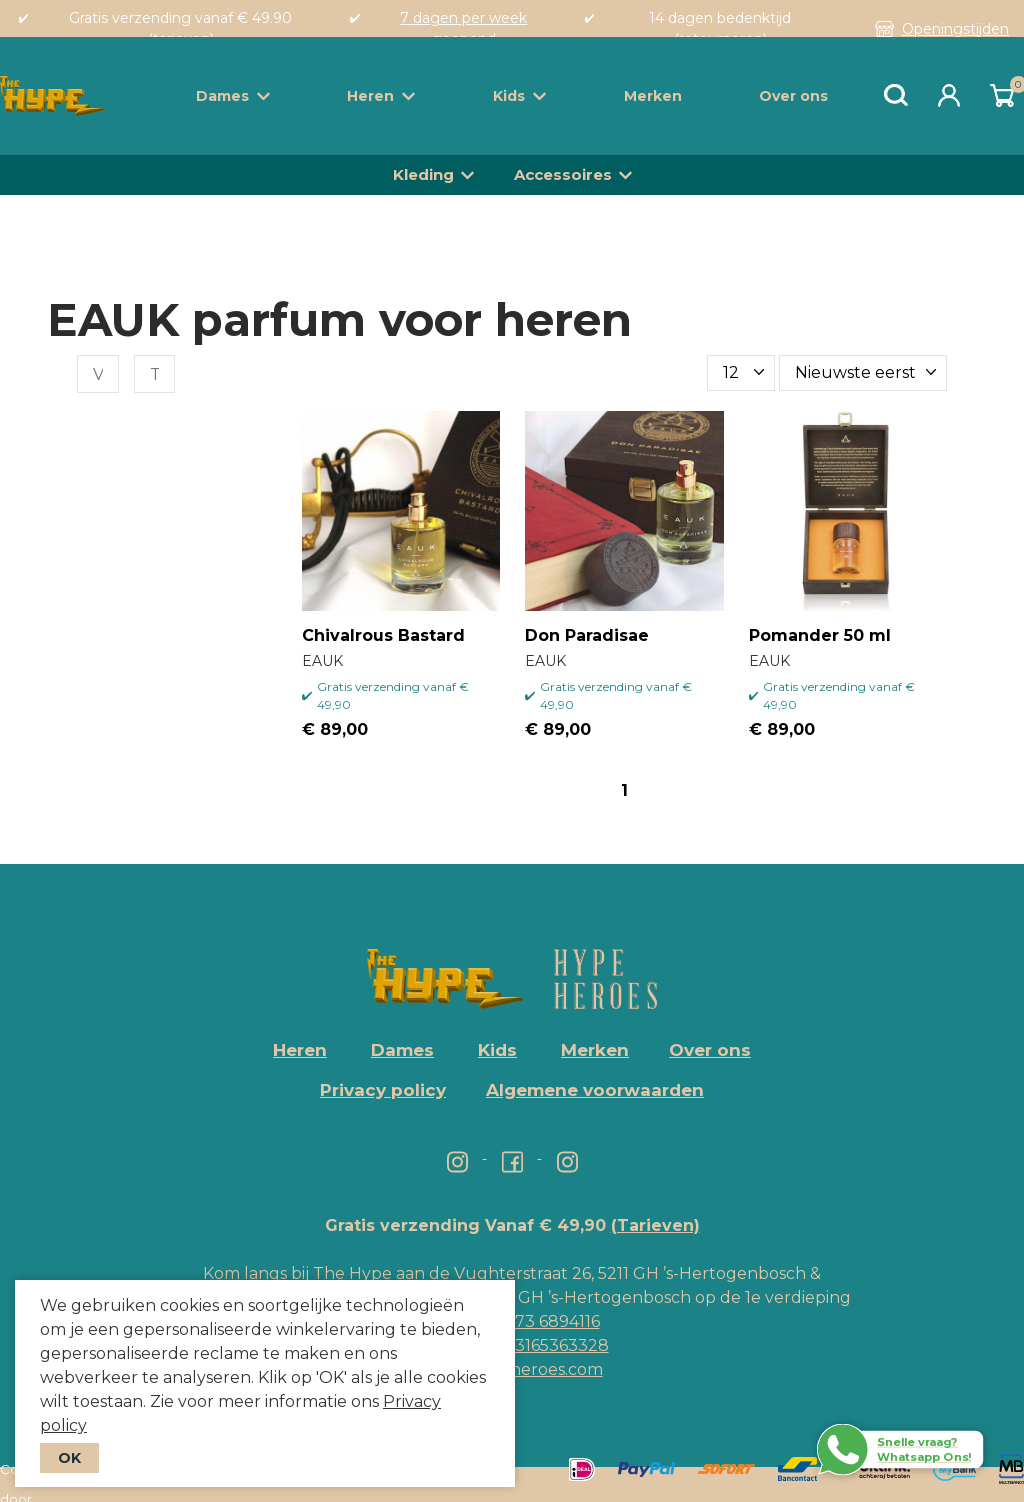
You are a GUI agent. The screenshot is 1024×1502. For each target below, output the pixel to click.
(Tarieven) (655, 1225)
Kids (519, 96)
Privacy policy (383, 1090)
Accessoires (563, 174)
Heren (381, 96)
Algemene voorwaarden (595, 1090)
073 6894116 (552, 1321)
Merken (653, 96)
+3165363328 (555, 1345)
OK (69, 1458)
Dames (233, 96)
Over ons (793, 96)
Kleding (423, 174)
